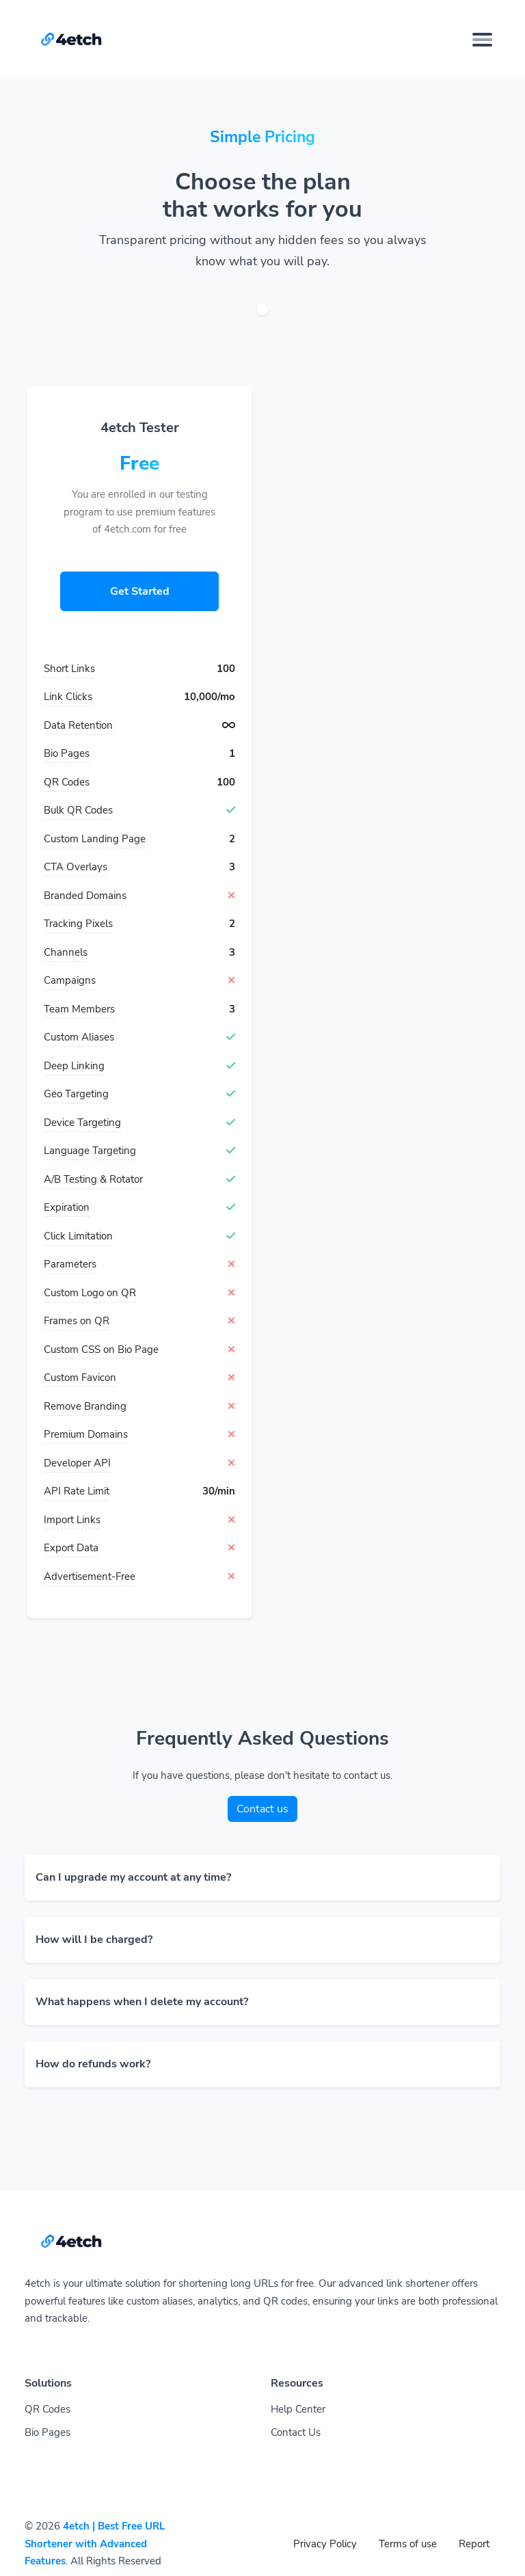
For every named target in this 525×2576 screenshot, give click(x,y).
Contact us (262, 1808)
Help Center (298, 2409)
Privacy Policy (325, 2544)
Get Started (140, 591)
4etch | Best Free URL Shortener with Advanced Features (95, 2543)
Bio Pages (47, 2432)
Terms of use (408, 2544)
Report (474, 2544)
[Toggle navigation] (482, 39)
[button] (262, 1878)
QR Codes (47, 2409)
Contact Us (296, 2432)
